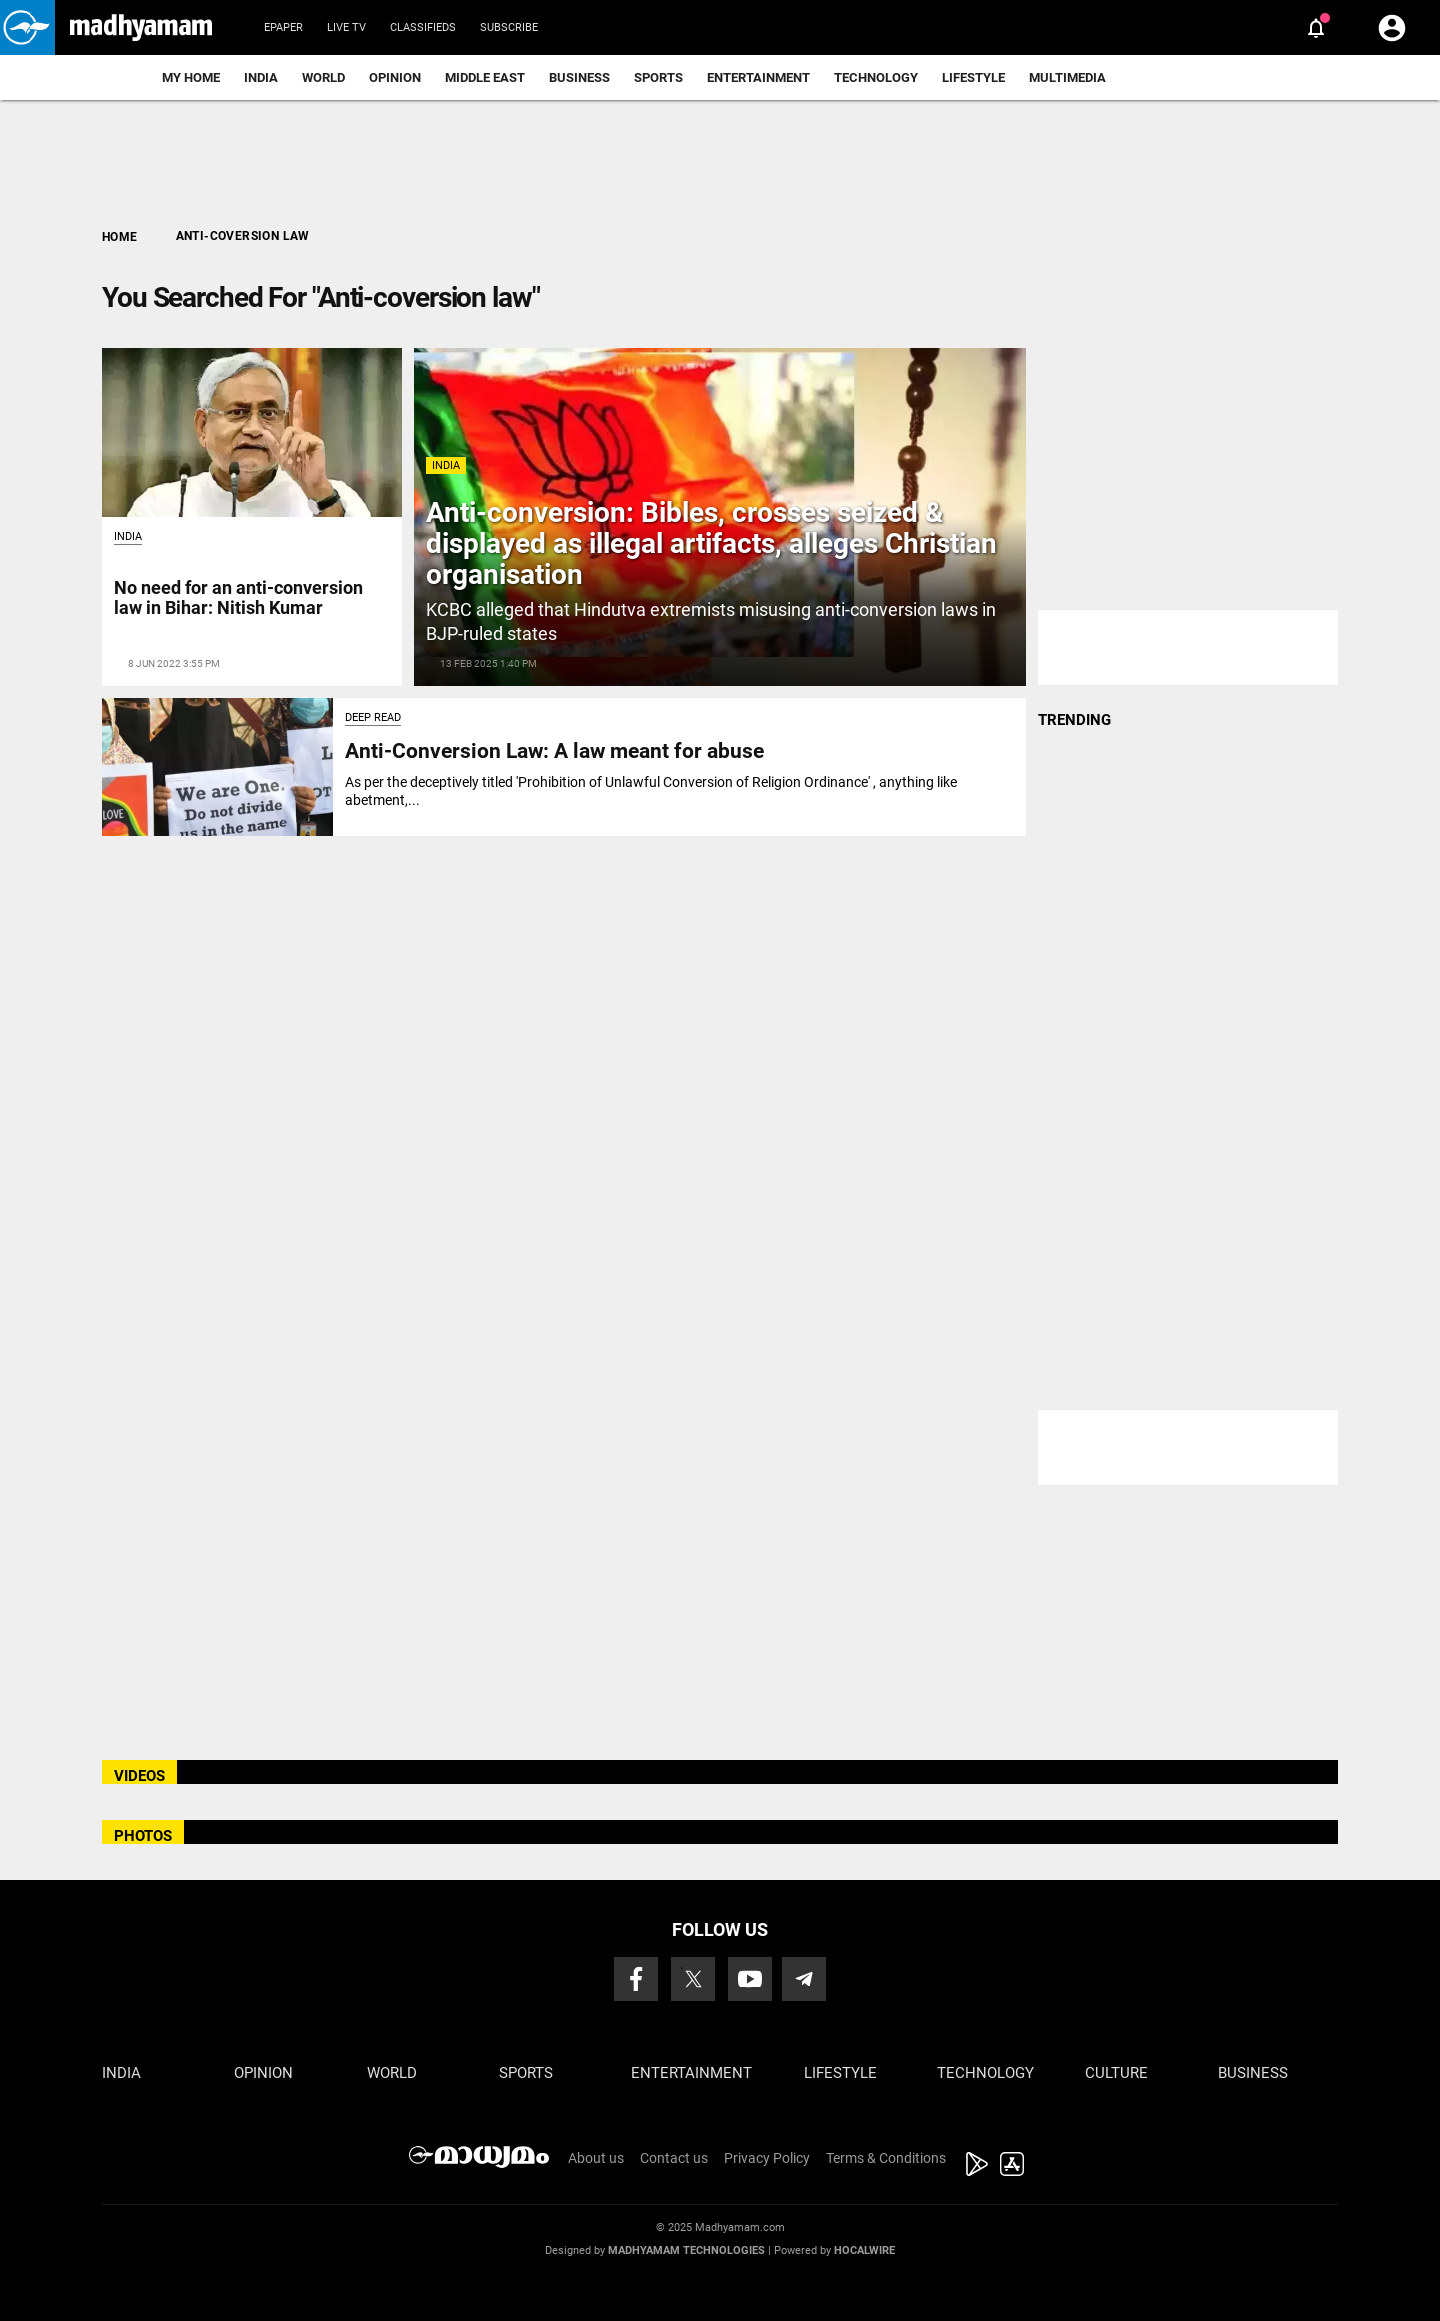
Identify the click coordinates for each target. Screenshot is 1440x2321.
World (323, 77)
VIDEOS (139, 1776)
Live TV (346, 27)
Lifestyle (973, 77)
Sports (658, 77)
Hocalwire (864, 2250)
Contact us (674, 2158)
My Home (191, 77)
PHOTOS (143, 1836)
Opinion (395, 77)
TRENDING (1074, 720)
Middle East (485, 77)
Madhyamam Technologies (686, 2250)
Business (579, 77)
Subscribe (509, 27)
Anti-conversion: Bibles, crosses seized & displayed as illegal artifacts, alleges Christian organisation (711, 543)
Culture (1116, 2073)
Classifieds (423, 27)
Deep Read (373, 717)
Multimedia (1067, 77)
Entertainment (758, 77)
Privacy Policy (767, 2158)
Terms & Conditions (886, 2158)
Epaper (283, 27)
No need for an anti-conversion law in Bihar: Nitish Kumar (238, 597)
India (261, 77)
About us (596, 2158)
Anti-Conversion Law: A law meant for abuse (554, 751)
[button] (27, 27)
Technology (876, 77)
